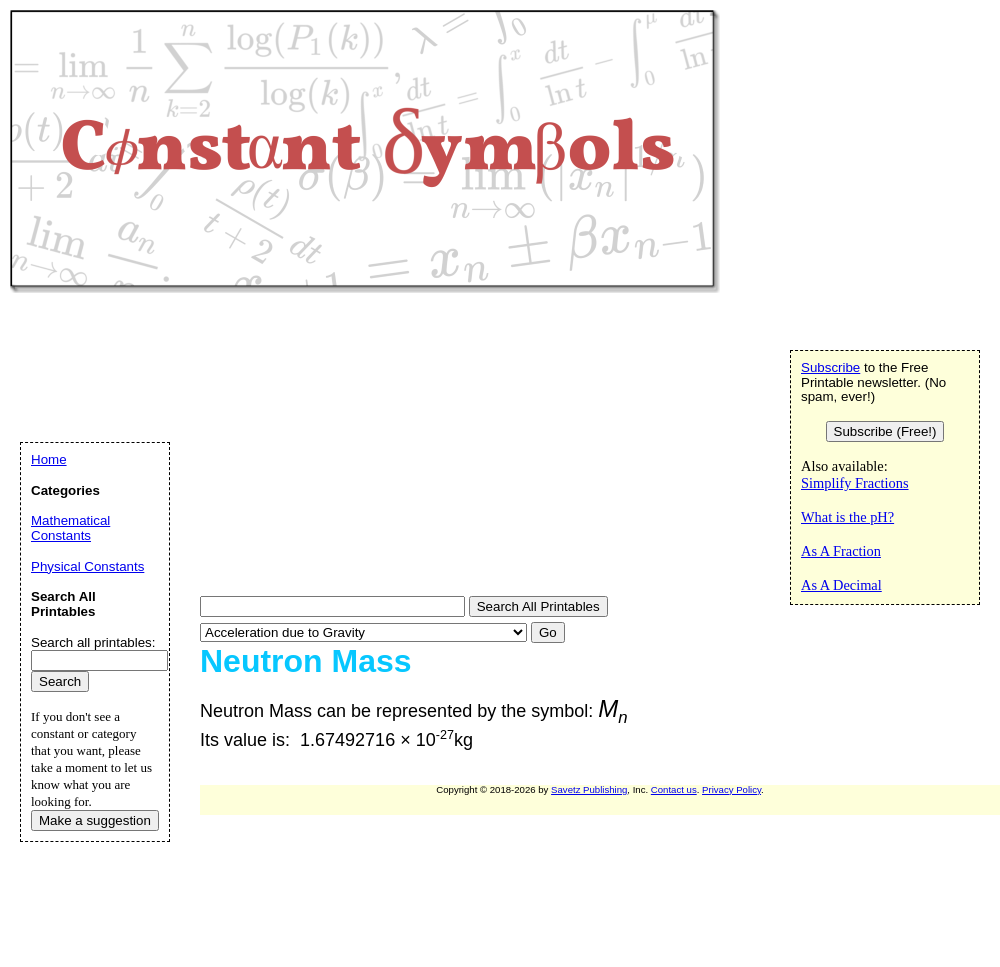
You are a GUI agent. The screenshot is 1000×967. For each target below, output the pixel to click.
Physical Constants (87, 566)
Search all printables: (93, 642)
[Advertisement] (290, 447)
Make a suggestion (95, 820)
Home (49, 459)
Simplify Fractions (855, 483)
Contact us (674, 789)
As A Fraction (841, 551)
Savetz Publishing (589, 789)
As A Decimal (841, 585)
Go (548, 632)
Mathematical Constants (70, 528)
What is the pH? (847, 517)
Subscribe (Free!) (885, 431)
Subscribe (830, 367)
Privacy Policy (731, 789)
